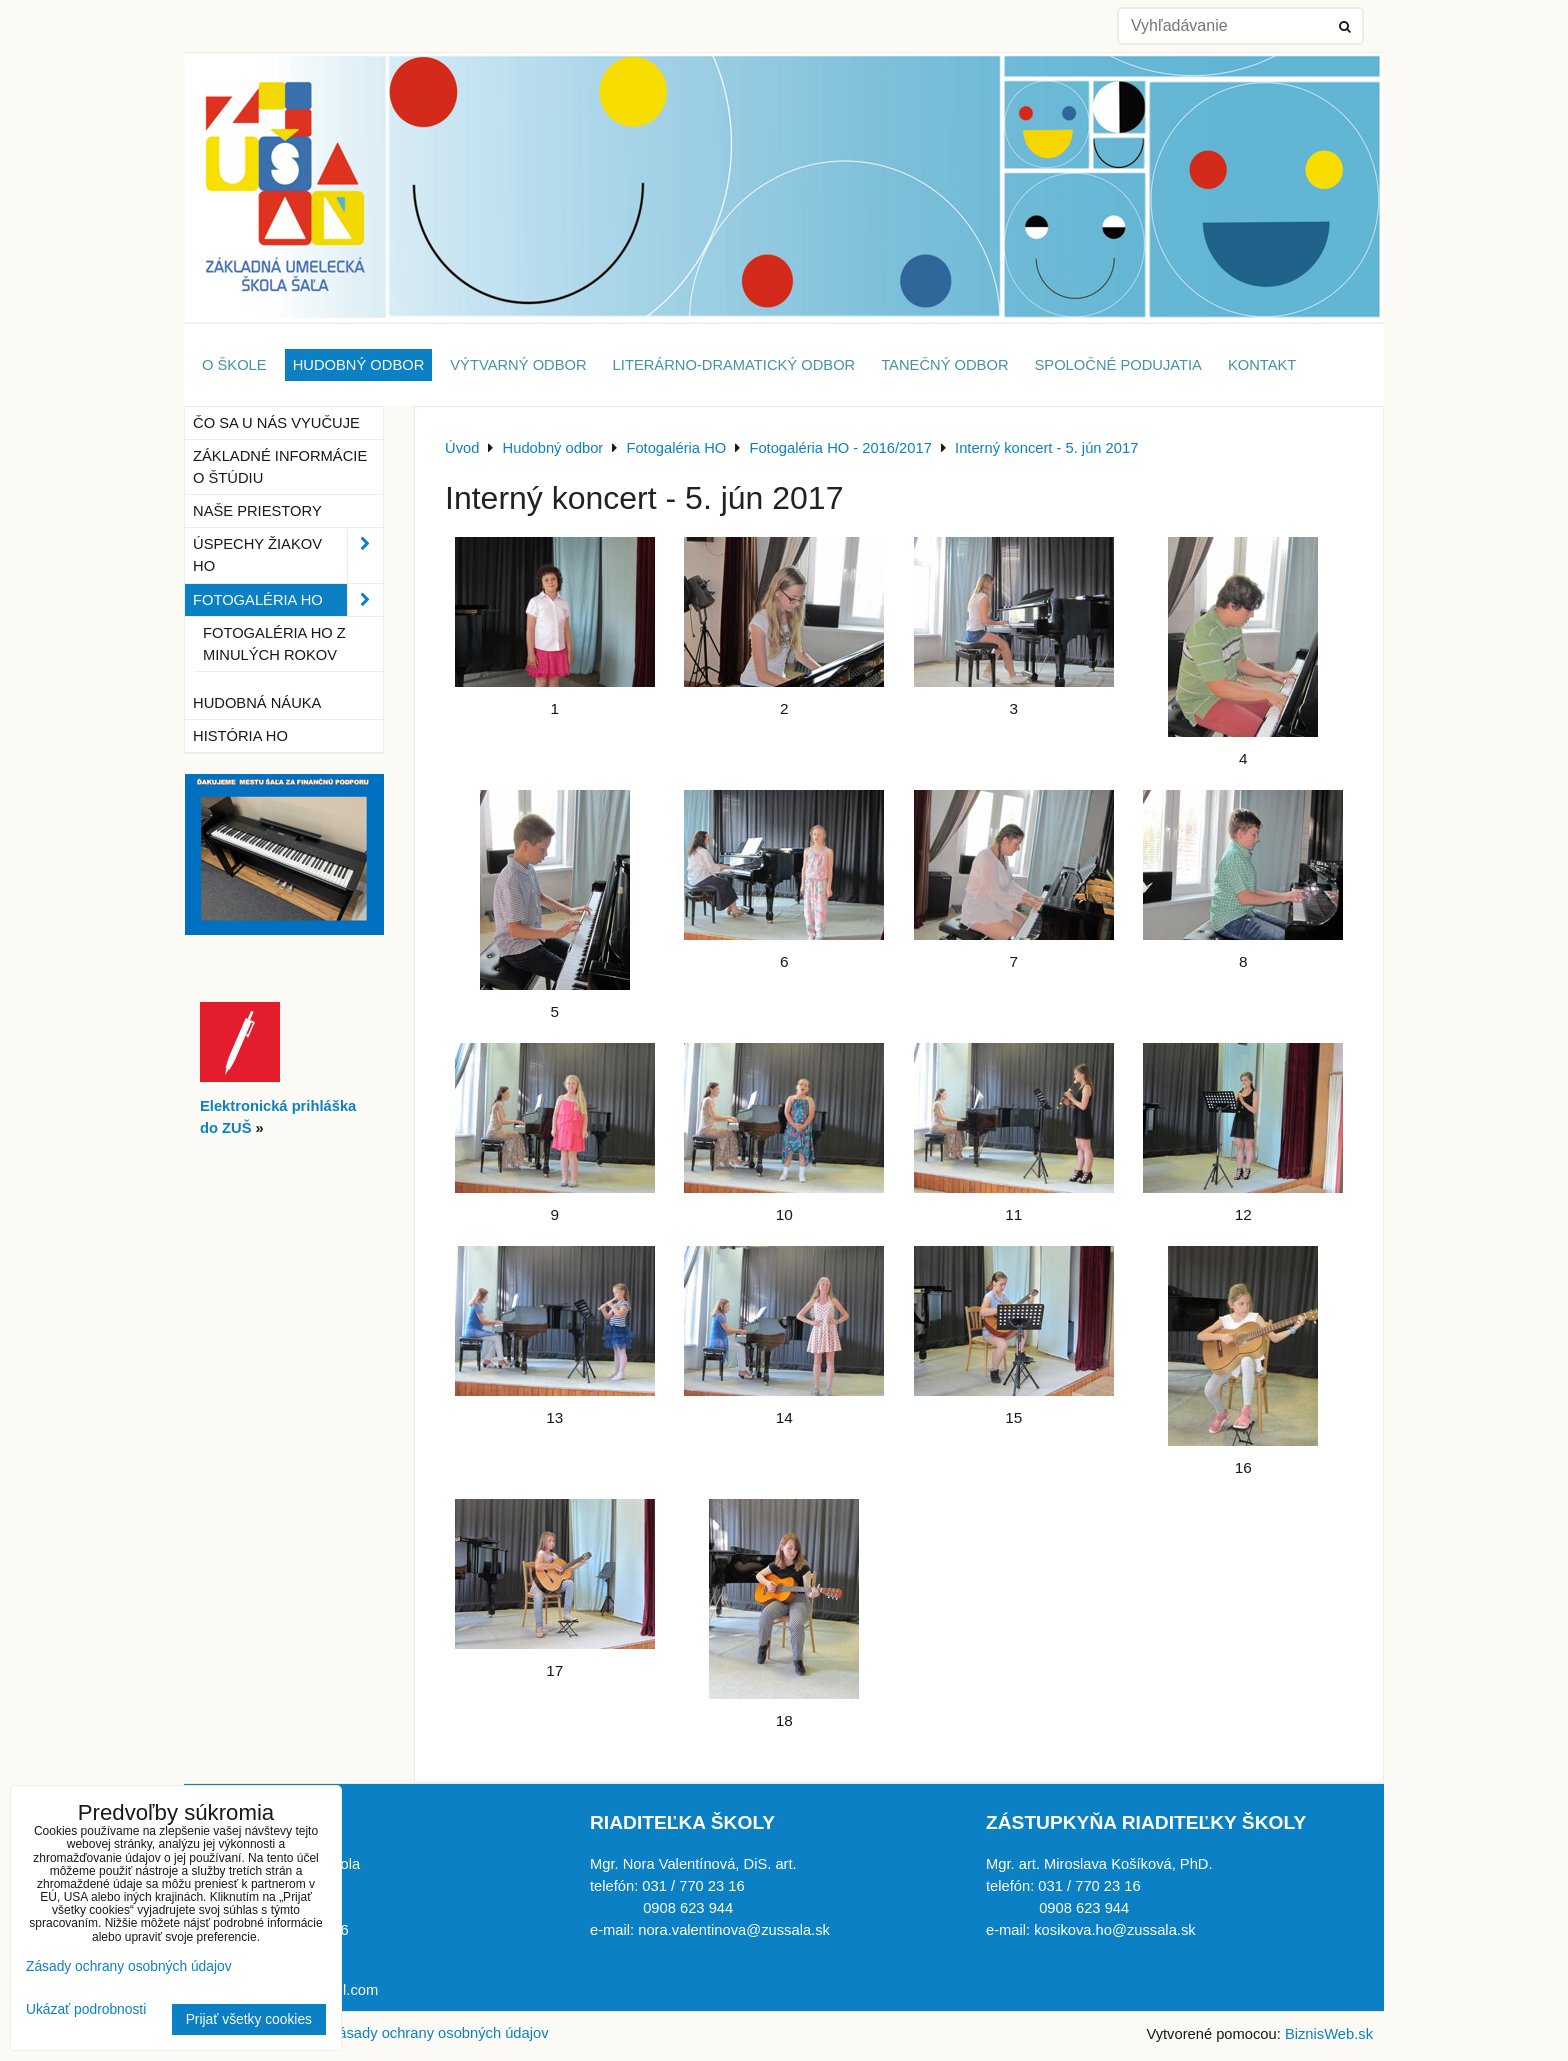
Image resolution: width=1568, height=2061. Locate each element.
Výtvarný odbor (518, 365)
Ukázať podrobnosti (86, 2009)
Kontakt (1262, 365)
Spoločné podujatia (1118, 365)
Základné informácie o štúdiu (280, 467)
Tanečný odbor (944, 365)
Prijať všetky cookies (249, 2019)
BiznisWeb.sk (1329, 2034)
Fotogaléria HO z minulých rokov (274, 644)
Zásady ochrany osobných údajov (438, 2033)
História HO (240, 736)
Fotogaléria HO (288, 600)
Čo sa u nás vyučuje (276, 423)
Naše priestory (257, 511)
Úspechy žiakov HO (288, 555)
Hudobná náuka (257, 703)
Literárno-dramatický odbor (734, 365)
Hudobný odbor (359, 365)
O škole (234, 365)
